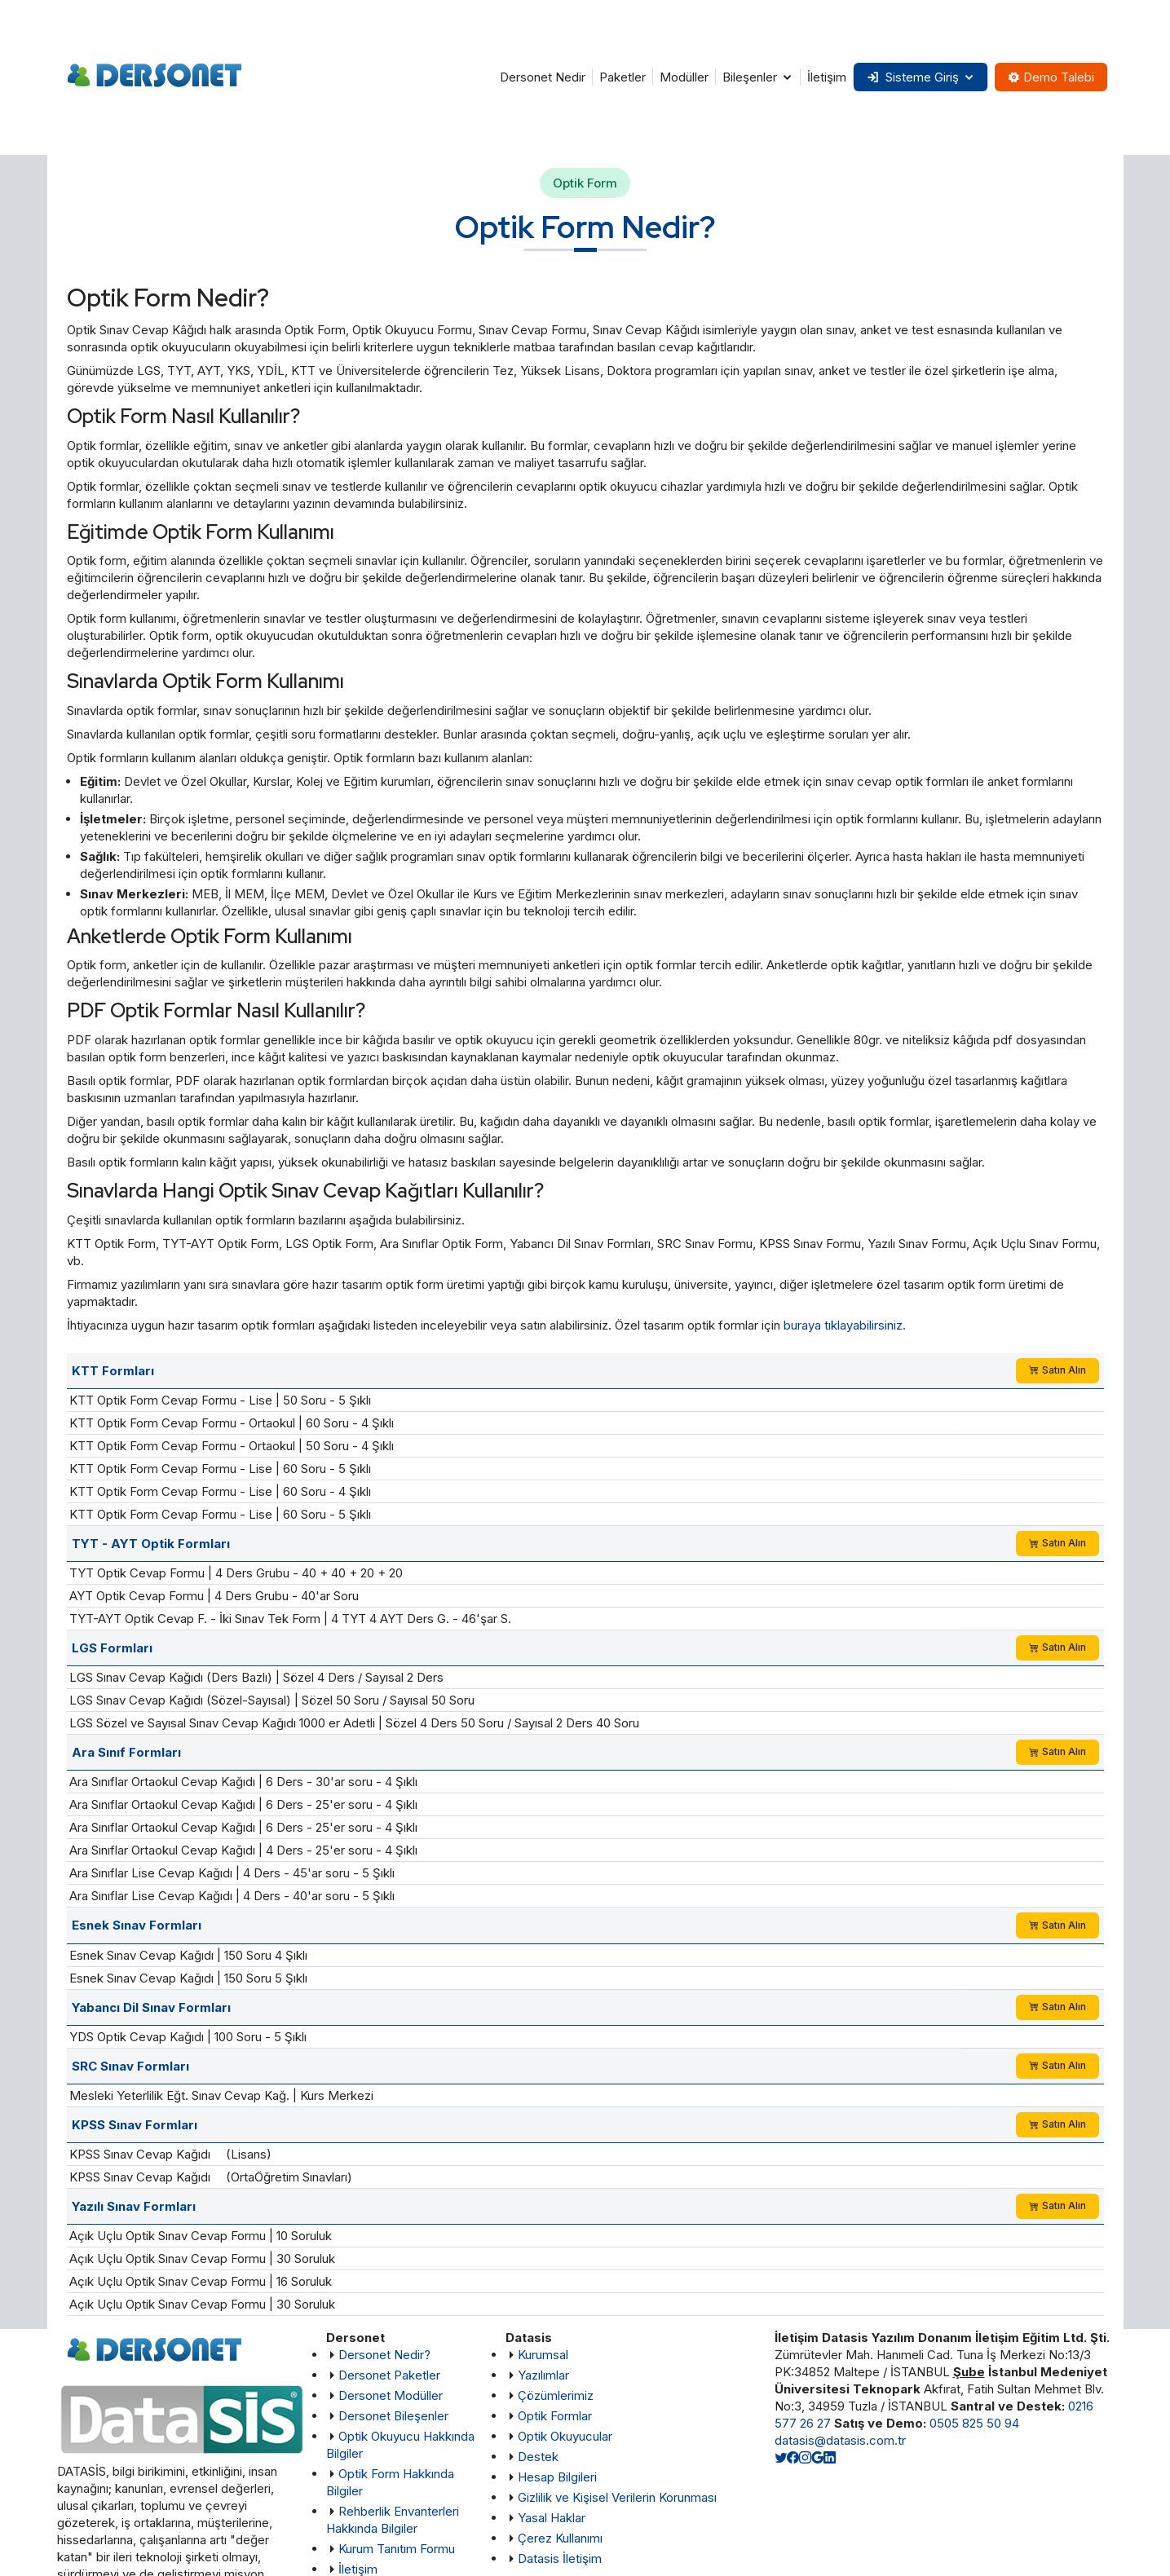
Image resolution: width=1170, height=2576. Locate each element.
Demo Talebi (1051, 77)
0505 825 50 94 (974, 2423)
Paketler (621, 77)
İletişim (825, 77)
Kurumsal (543, 2354)
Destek (538, 2456)
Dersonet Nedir (542, 77)
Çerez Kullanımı (560, 2538)
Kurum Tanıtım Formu (396, 2548)
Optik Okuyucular (565, 2436)
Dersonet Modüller (390, 2395)
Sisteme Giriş (912, 77)
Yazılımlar (543, 2375)
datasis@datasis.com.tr (840, 2440)
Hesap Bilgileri (557, 2477)
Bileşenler (749, 77)
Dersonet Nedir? (384, 2354)
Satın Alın (1057, 1370)
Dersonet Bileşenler (393, 2416)
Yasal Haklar (551, 2517)
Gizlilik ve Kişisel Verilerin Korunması (617, 2497)
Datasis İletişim (560, 2558)
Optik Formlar (555, 2416)
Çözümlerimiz (556, 2395)
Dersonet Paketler (389, 2375)
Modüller (683, 77)
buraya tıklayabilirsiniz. (845, 1325)
